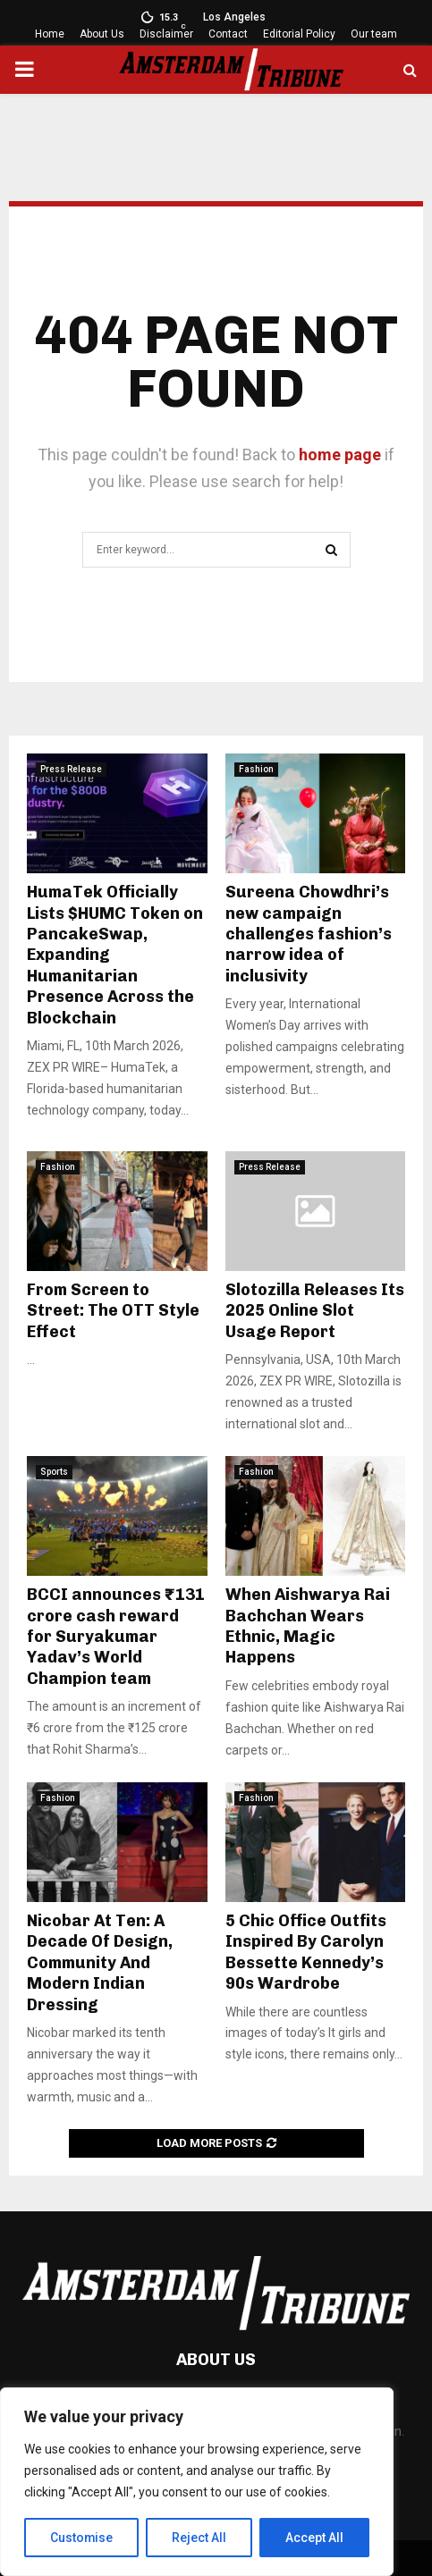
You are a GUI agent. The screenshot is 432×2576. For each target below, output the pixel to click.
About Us (102, 34)
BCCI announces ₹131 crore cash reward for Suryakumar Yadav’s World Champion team (116, 1636)
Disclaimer (166, 34)
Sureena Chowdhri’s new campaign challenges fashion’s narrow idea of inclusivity (308, 934)
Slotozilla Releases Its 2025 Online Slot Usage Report (314, 1311)
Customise (82, 2537)
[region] (197, 2482)
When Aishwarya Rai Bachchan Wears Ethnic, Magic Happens (307, 1626)
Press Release (71, 769)
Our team (374, 34)
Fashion (256, 769)
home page (340, 454)
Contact (228, 34)
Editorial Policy (299, 34)
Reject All (200, 2537)
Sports (54, 1472)
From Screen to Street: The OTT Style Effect (113, 1311)
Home (49, 34)
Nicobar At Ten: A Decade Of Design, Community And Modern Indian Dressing (100, 1963)
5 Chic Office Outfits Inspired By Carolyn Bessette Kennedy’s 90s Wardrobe (305, 1952)
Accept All (314, 2537)
